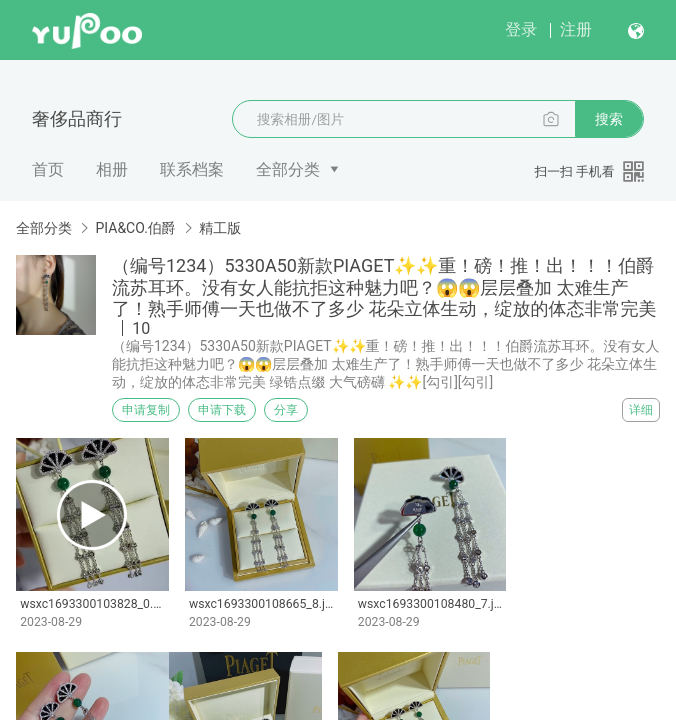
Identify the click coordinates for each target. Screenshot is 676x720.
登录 (521, 29)
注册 (576, 29)
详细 (641, 410)
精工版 (220, 228)
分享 (286, 410)
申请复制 (146, 410)
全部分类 (288, 169)
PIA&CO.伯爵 (135, 228)
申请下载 (222, 410)
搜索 (609, 119)
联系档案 (192, 169)
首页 (48, 169)
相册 (112, 169)
